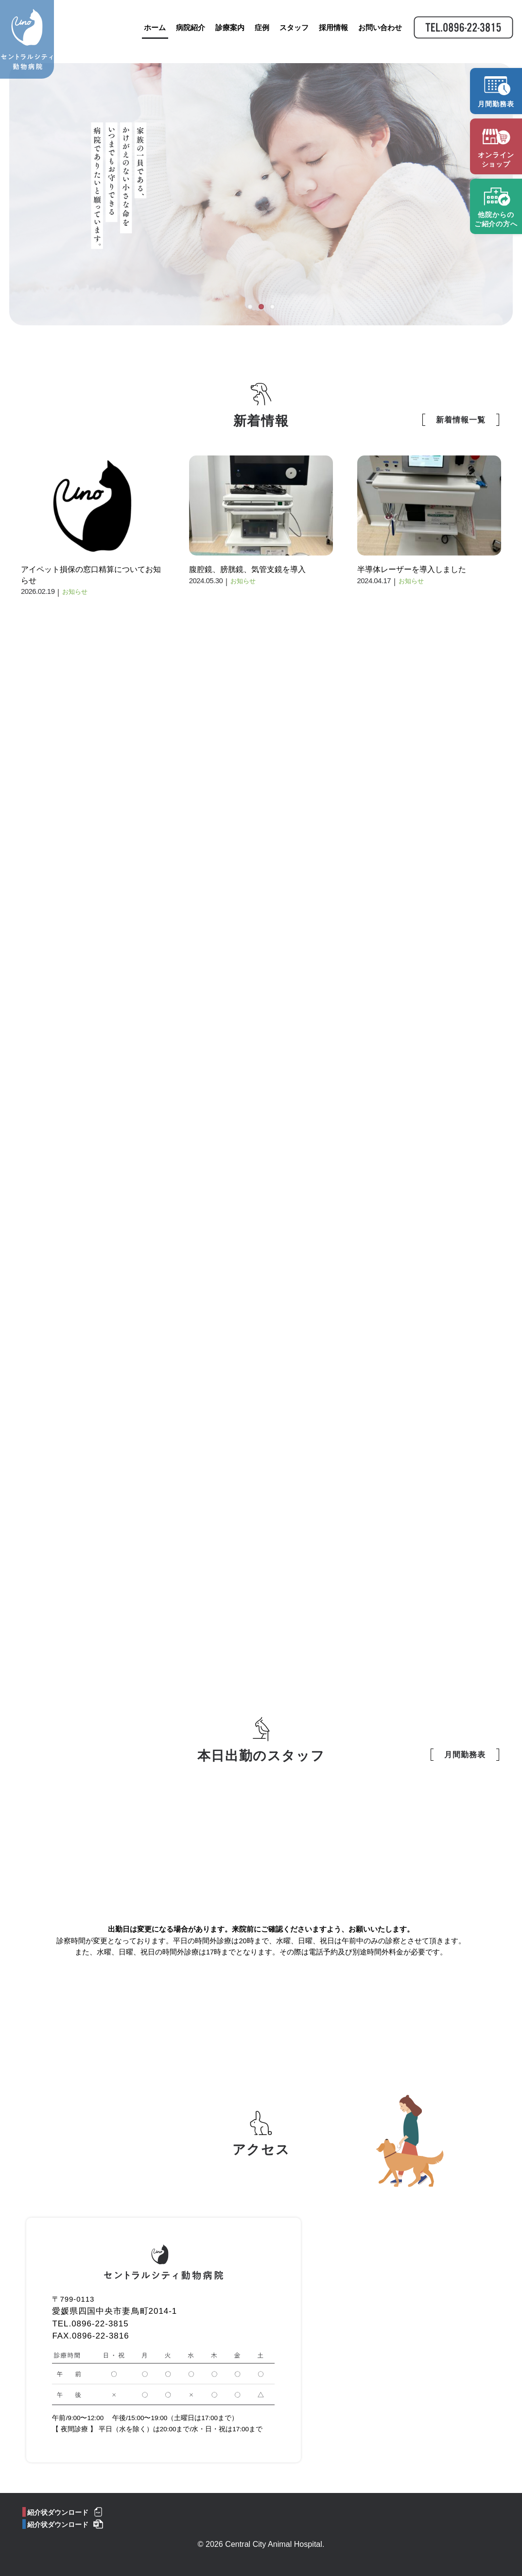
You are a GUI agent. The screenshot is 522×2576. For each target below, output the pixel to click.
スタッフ (290, 33)
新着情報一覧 (461, 420)
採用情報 (330, 33)
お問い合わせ (377, 33)
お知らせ (74, 591)
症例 (258, 33)
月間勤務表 (465, 1755)
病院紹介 (187, 33)
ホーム (151, 33)
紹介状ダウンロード (57, 2512)
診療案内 (226, 33)
